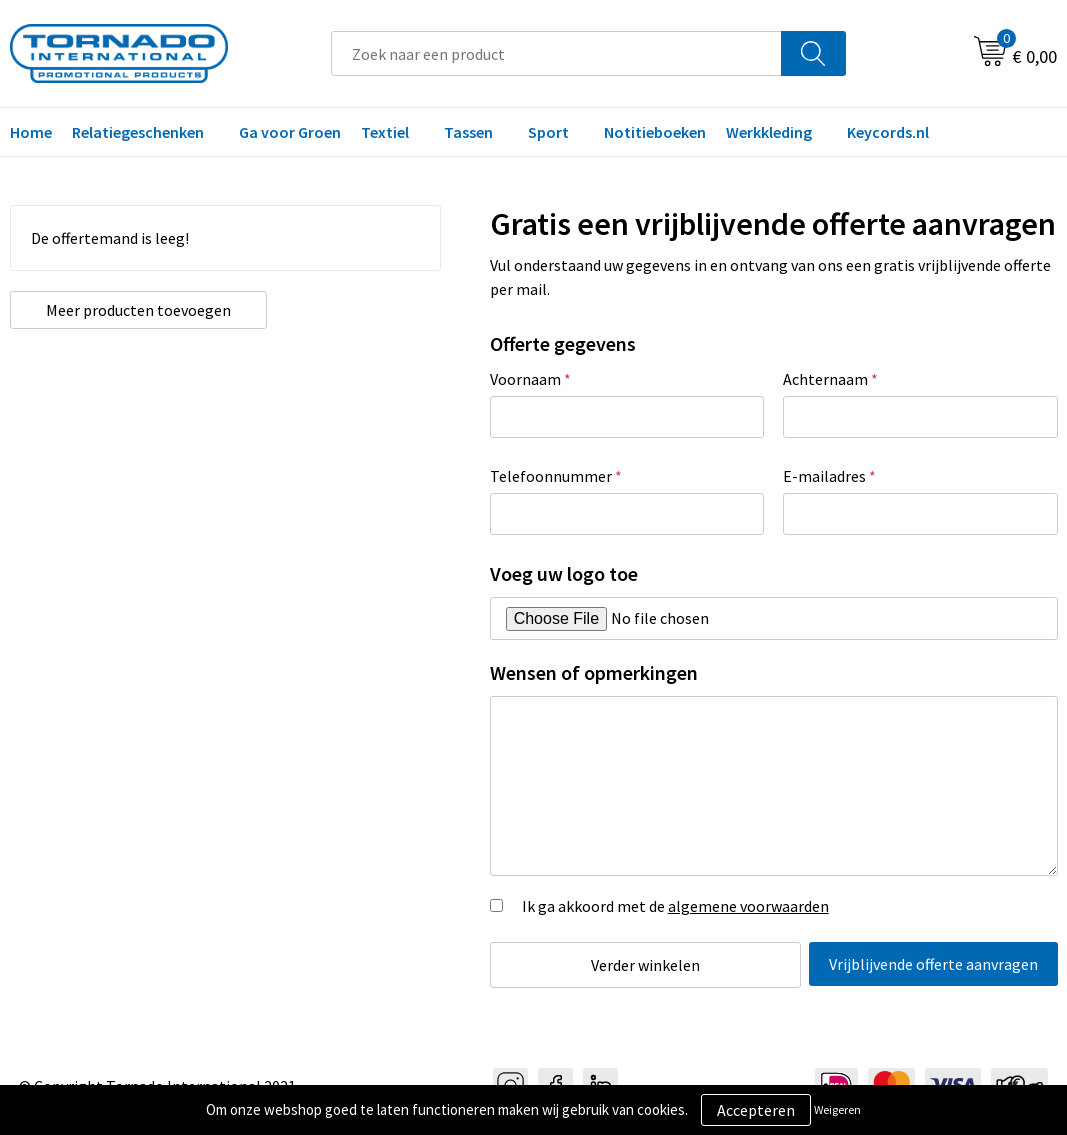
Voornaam (530, 379)
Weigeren (837, 1109)
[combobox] (556, 53)
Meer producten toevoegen (117, 320)
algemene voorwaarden (748, 906)
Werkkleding (769, 132)
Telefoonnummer (556, 476)
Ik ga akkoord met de (675, 906)
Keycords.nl (888, 132)
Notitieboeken (655, 132)
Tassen (468, 132)
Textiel (385, 132)
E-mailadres (829, 476)
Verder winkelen (637, 965)
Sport (548, 132)
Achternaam (830, 379)
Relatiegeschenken (138, 132)
